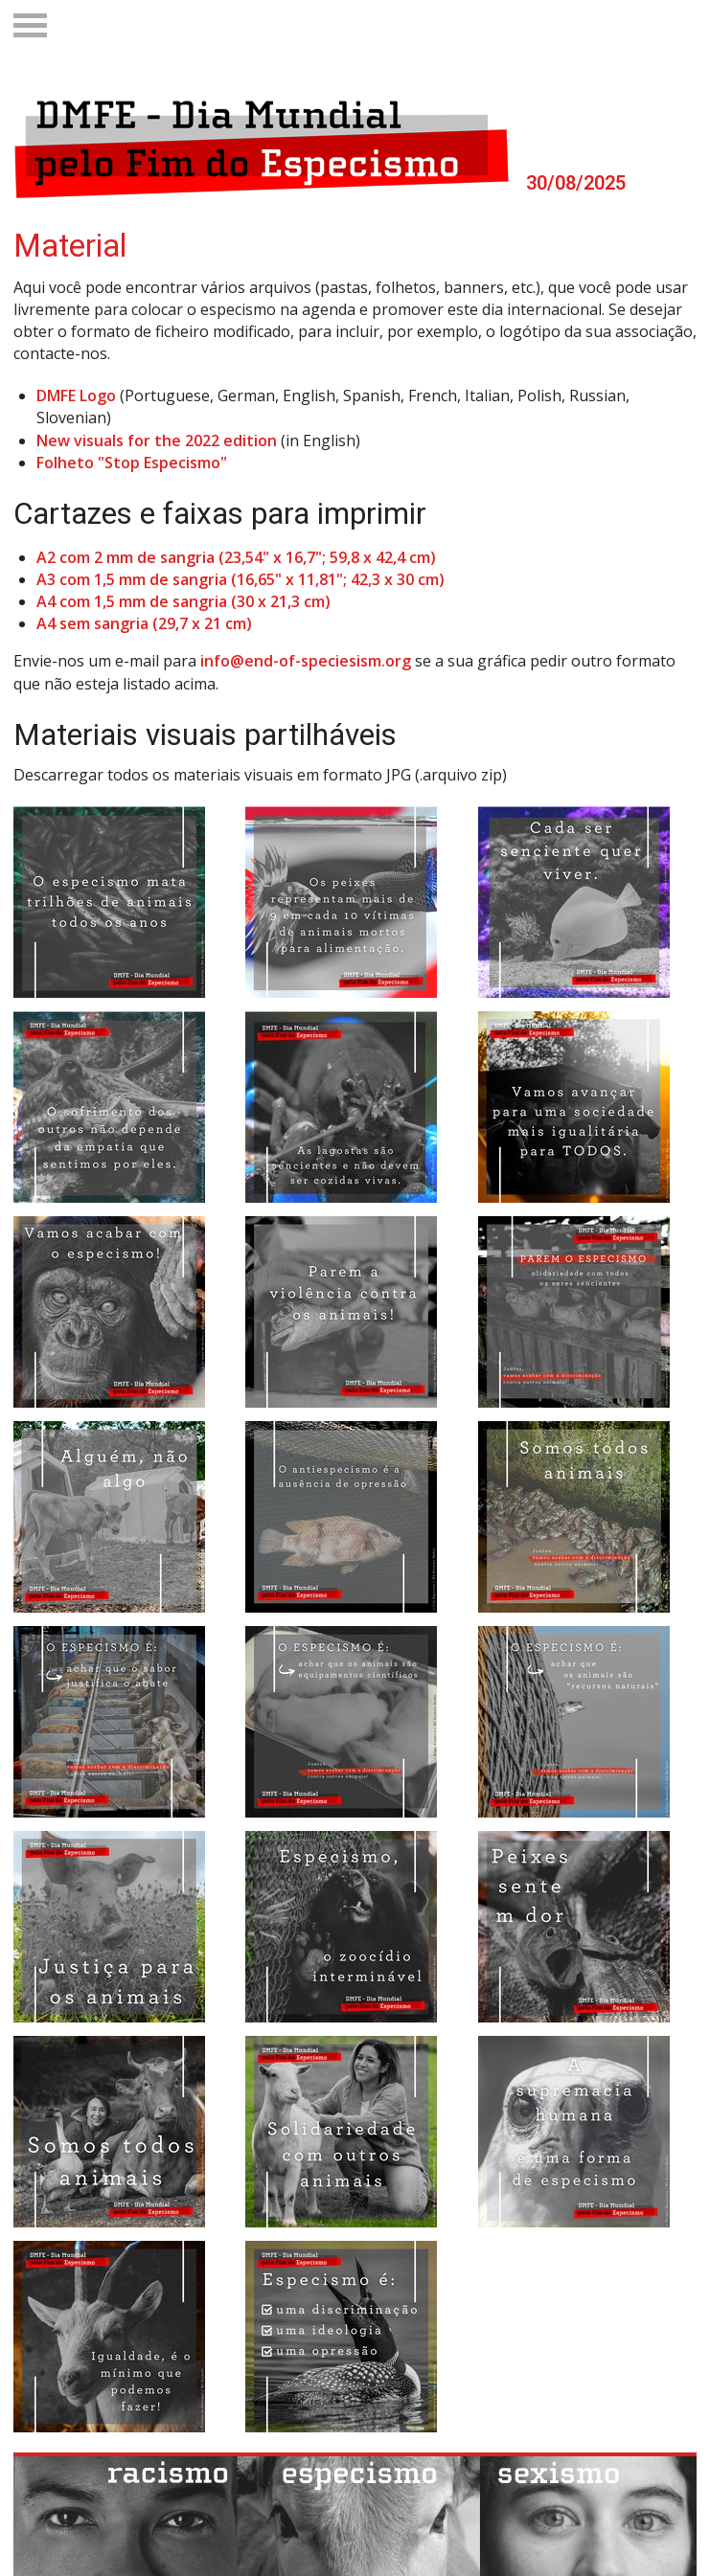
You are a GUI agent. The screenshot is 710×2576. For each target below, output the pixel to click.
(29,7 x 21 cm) (202, 623)
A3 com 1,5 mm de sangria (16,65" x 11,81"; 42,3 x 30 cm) (240, 579)
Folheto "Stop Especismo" (131, 462)
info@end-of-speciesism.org (305, 660)
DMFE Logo (76, 395)
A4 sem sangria (94, 623)
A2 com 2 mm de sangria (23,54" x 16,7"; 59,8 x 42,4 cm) (236, 557)
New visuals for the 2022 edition (156, 440)
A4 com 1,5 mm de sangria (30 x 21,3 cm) (183, 601)
